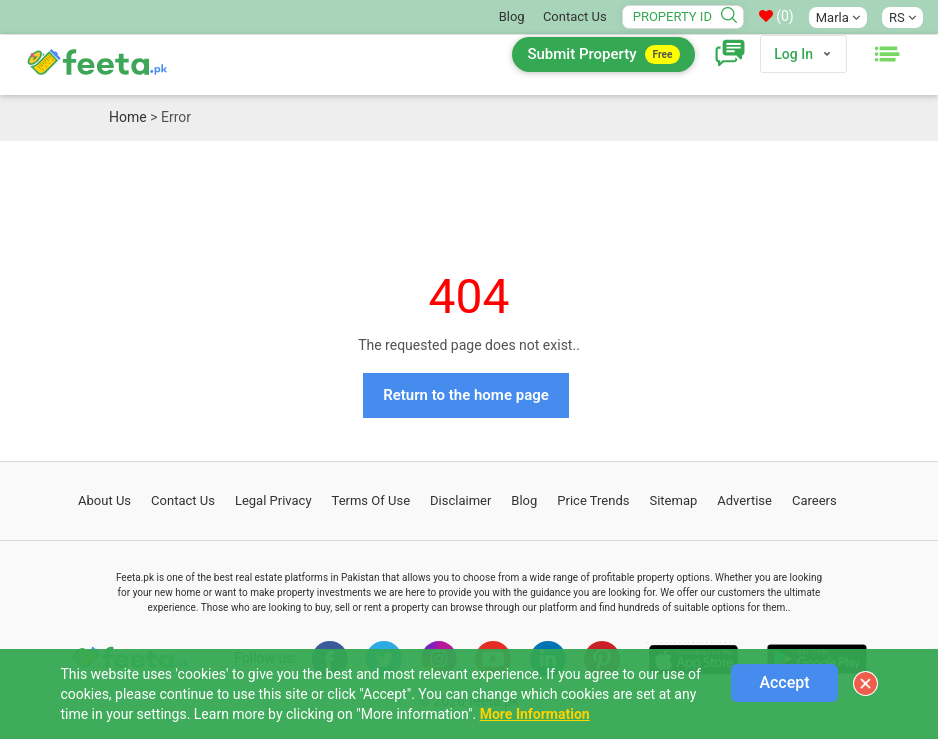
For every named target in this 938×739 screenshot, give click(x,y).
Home (128, 117)
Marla (838, 17)
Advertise (744, 500)
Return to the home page (466, 395)
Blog (512, 16)
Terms (371, 500)
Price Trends (593, 500)
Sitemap (673, 500)
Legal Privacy (273, 500)
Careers (814, 500)
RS (902, 17)
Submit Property (603, 54)
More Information (535, 714)
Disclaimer (460, 500)
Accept (784, 682)
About (104, 500)
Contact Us (575, 16)
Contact (183, 500)
